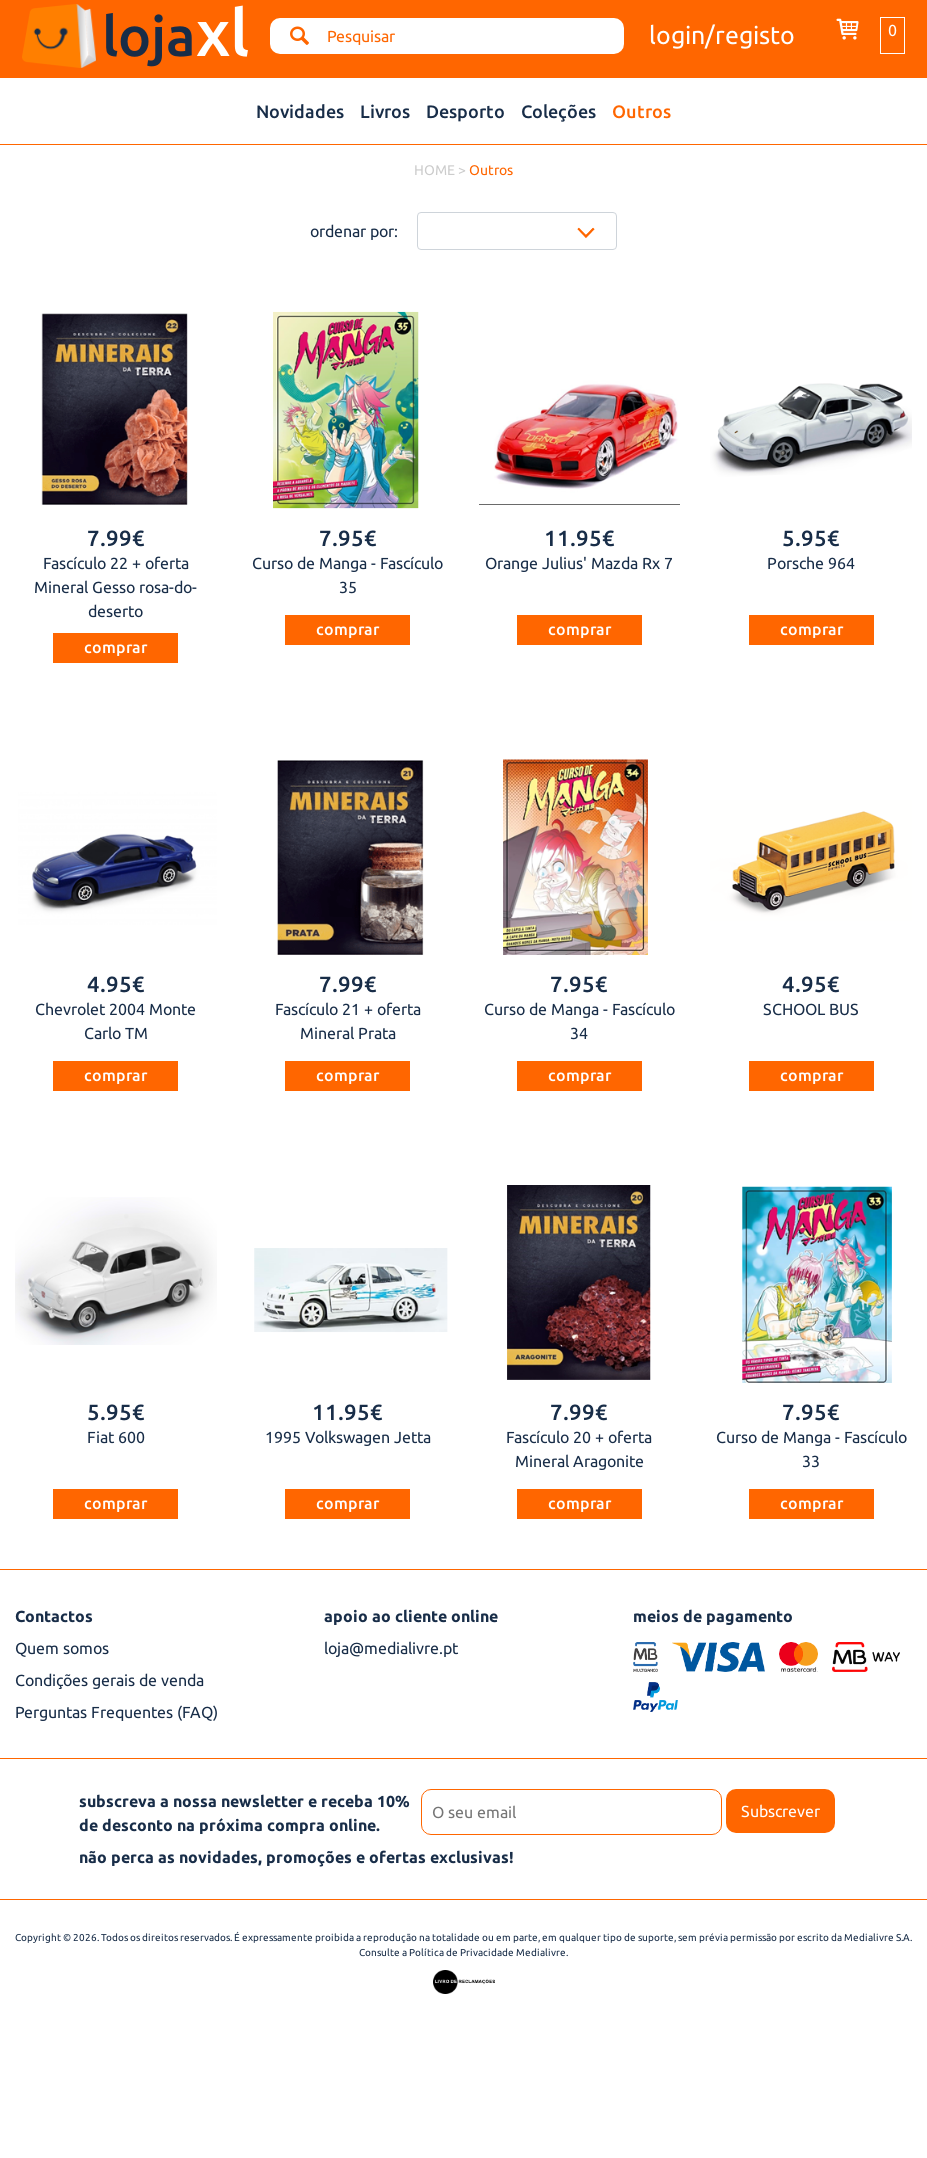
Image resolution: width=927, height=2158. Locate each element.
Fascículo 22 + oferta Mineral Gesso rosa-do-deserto (115, 587)
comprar (115, 647)
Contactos (54, 1616)
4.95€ (116, 983)
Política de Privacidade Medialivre (487, 1952)
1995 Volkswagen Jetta (348, 1437)
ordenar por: (354, 231)
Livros (385, 111)
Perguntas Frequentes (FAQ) (116, 1712)
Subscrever (780, 1811)
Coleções (558, 111)
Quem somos (62, 1648)
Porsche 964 (811, 563)
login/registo (722, 35)
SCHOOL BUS (811, 1009)
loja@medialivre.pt (391, 1648)
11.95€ (579, 537)
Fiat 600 (116, 1437)
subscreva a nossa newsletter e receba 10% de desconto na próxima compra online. (244, 1813)
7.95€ (348, 537)
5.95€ (811, 537)
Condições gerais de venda (109, 1680)
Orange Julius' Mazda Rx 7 (579, 563)
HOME (434, 170)
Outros (641, 111)
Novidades (300, 111)
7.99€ (116, 537)
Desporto (465, 111)
